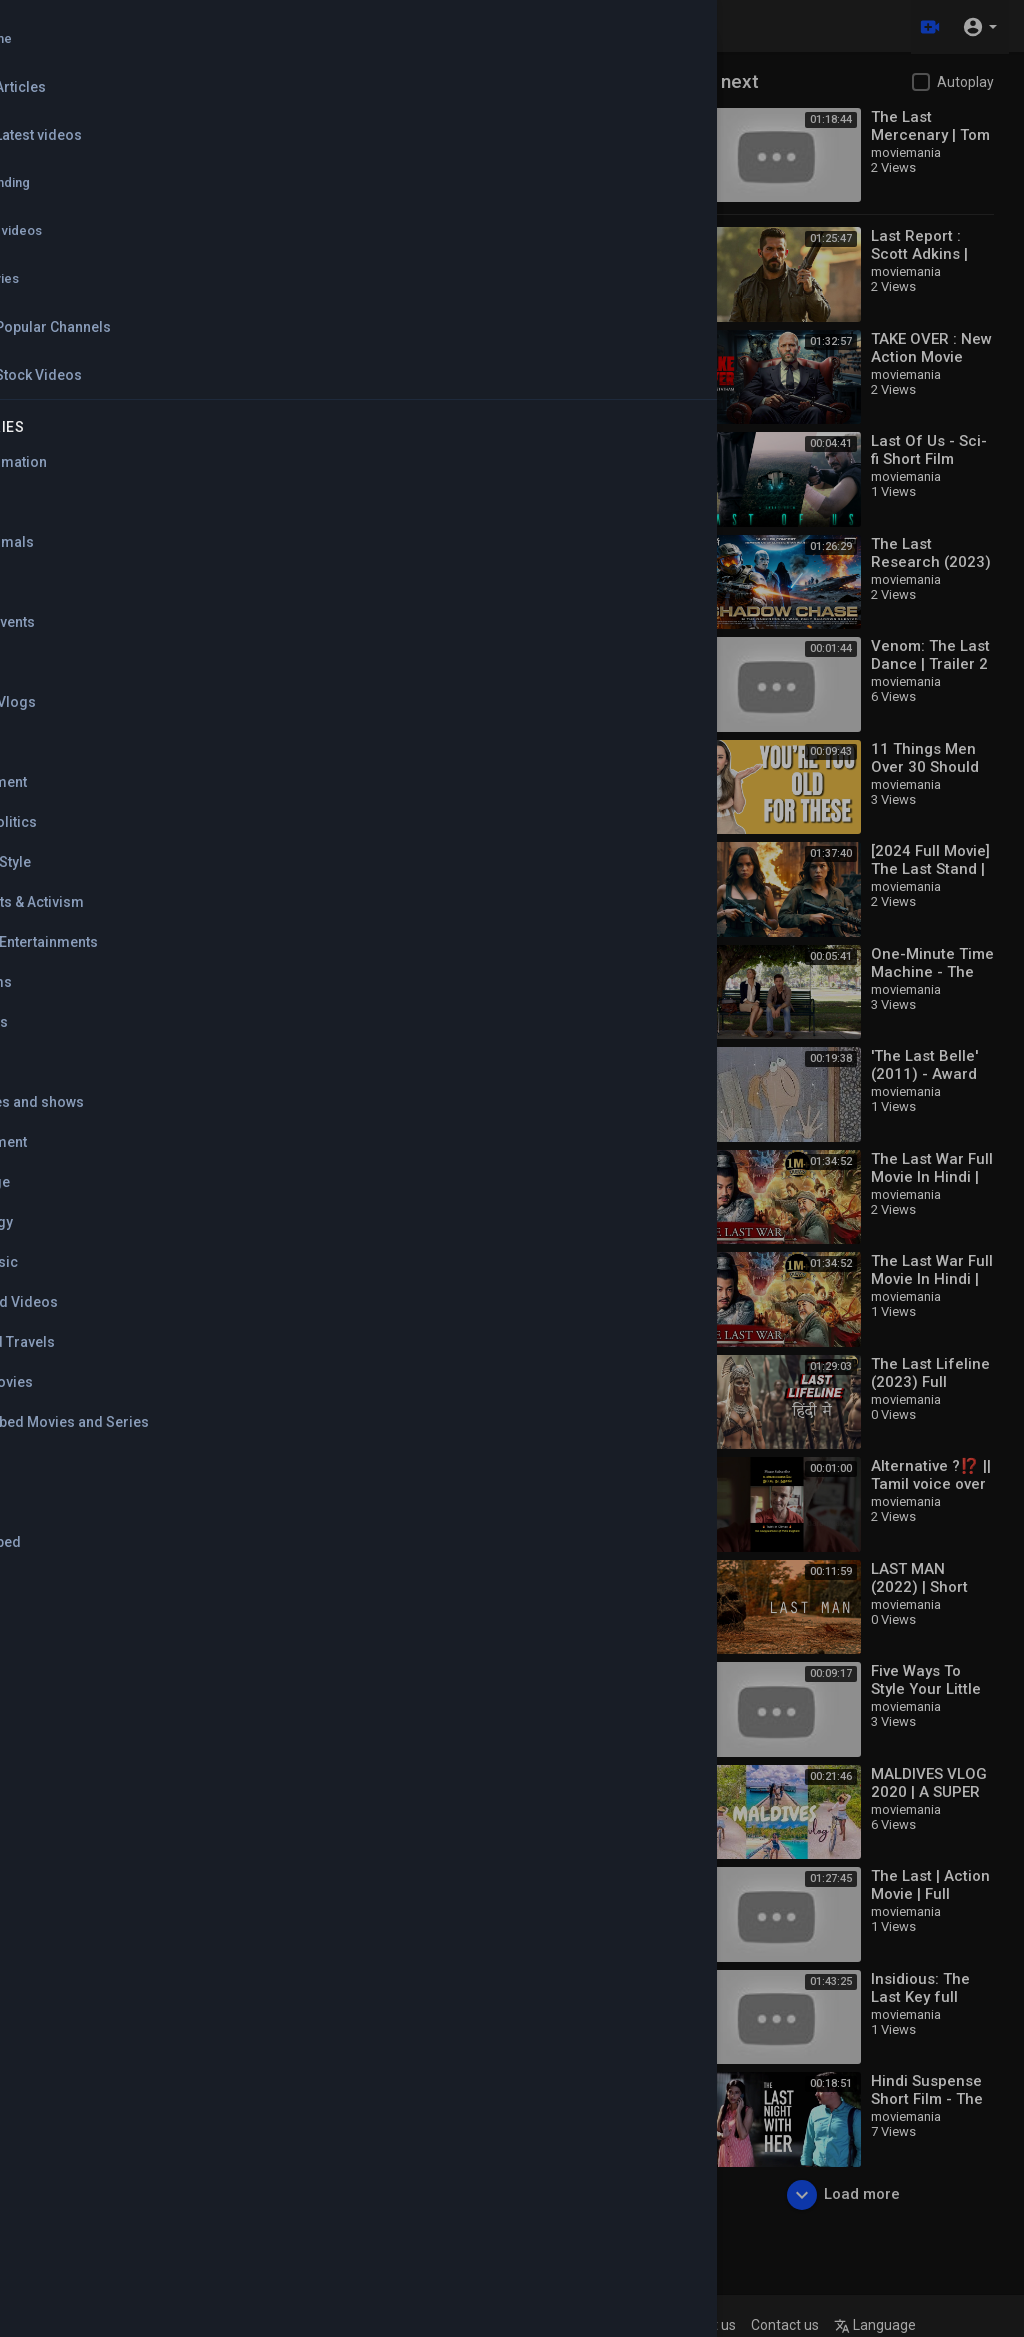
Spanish (368, 238)
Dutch (362, 160)
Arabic (535, 121)
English (366, 121)
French (536, 160)
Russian (538, 199)
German (368, 199)
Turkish (536, 238)
